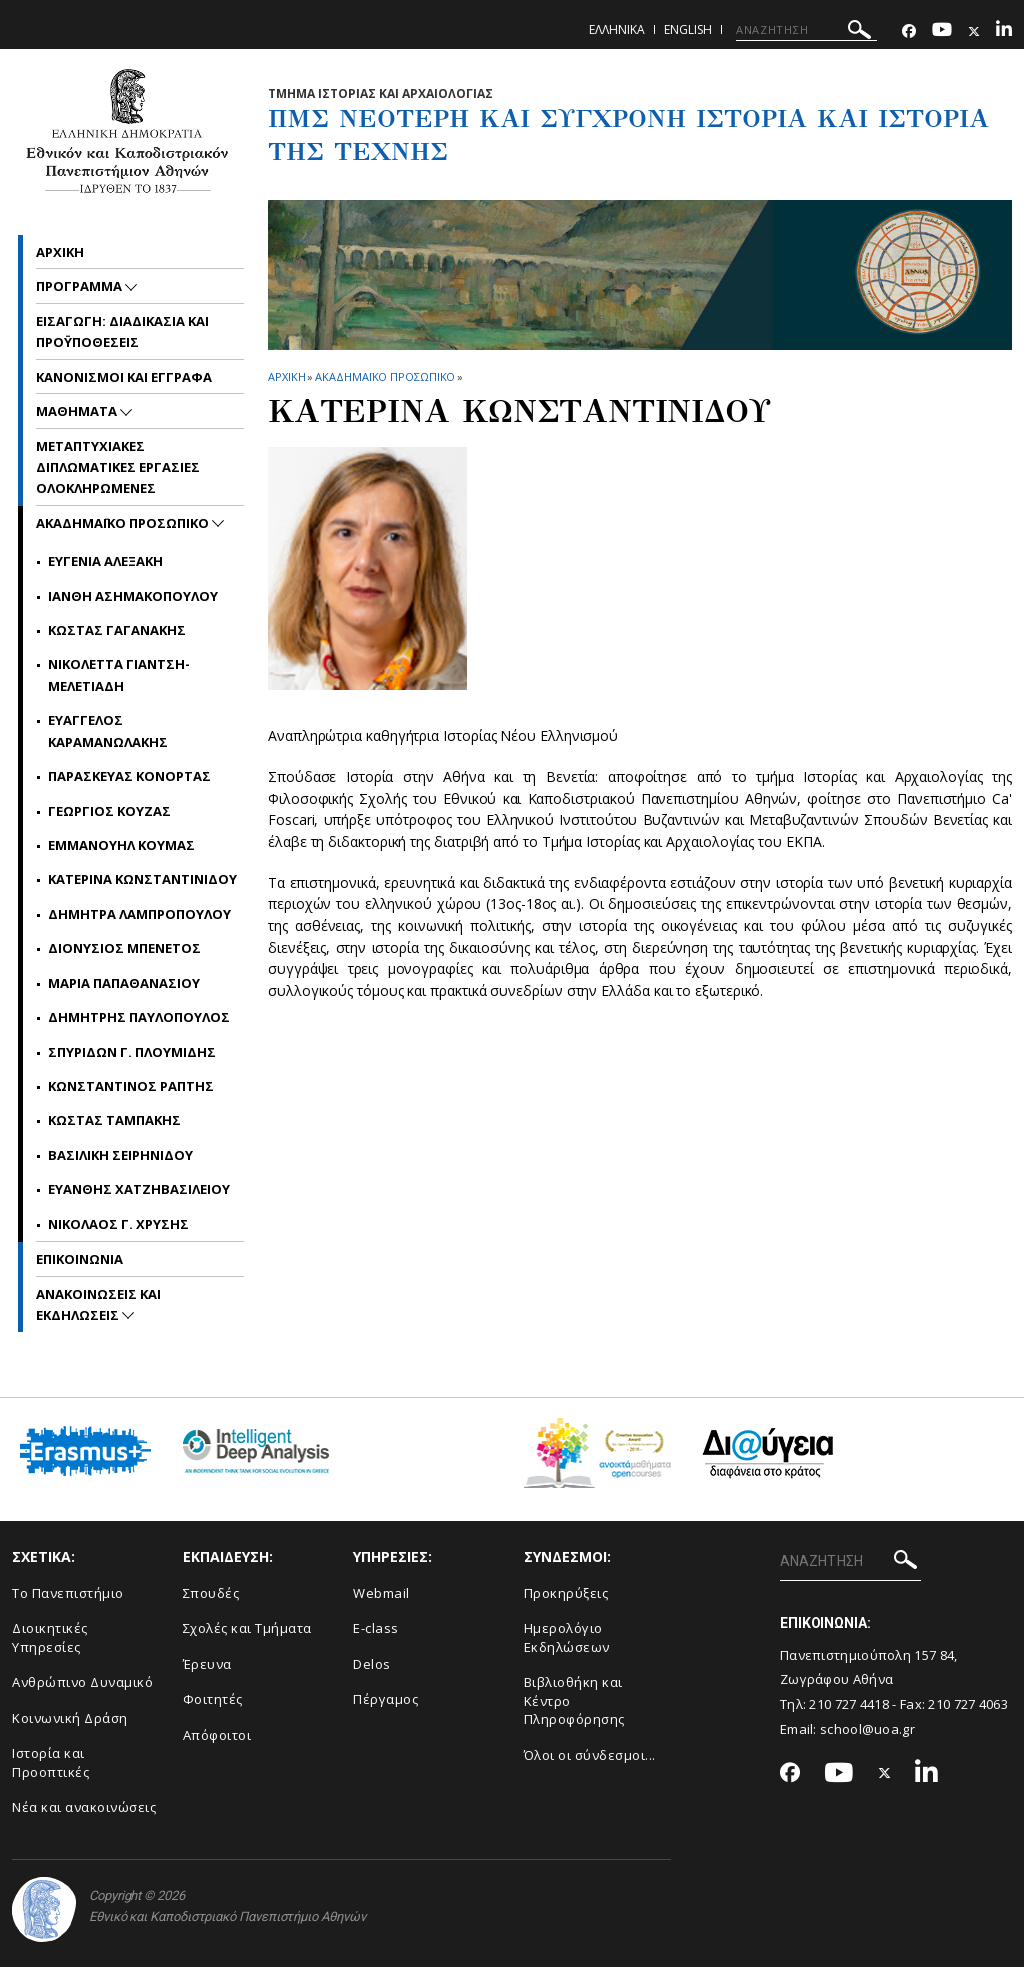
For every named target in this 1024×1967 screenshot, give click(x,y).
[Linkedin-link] (1004, 31)
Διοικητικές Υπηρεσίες (50, 1637)
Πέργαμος (385, 1699)
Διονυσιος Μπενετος (124, 948)
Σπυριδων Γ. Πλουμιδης (132, 1052)
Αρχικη (60, 252)
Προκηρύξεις (566, 1593)
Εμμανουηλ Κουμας (121, 845)
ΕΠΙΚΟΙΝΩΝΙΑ (79, 1259)
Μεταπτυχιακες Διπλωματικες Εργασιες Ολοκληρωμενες (118, 467)
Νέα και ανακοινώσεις (84, 1807)
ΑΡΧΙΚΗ (286, 376)
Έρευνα (207, 1664)
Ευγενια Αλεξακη (105, 561)
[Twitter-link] (974, 31)
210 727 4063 (968, 1704)
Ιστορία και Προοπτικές (50, 1762)
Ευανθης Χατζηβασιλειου (139, 1189)
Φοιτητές (213, 1699)
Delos (372, 1664)
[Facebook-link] (909, 31)
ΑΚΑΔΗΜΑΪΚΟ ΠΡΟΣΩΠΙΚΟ (385, 376)
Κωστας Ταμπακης (114, 1120)
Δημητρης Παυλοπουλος (139, 1017)
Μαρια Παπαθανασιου (124, 983)
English (688, 29)
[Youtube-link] (942, 31)
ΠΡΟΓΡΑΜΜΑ (80, 286)
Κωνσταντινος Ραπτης (131, 1086)
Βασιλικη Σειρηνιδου (120, 1155)
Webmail (381, 1593)
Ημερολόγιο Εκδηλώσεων (567, 1637)
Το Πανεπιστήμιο (68, 1593)
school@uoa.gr (867, 1729)
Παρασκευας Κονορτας (129, 776)
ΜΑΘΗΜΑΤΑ (78, 411)
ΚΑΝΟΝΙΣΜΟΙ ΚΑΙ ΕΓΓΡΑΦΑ (124, 377)
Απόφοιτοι (217, 1735)
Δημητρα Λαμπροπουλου (139, 914)
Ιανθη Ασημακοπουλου (133, 596)
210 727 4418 (849, 1704)
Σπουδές (211, 1593)
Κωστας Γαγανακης (117, 630)
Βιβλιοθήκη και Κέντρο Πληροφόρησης (574, 1700)
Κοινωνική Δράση (70, 1718)
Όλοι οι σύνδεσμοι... (590, 1755)
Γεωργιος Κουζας (109, 811)
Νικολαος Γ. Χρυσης (118, 1224)
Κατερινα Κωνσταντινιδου (142, 879)
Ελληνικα (617, 29)
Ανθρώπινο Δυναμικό (82, 1682)
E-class (376, 1628)
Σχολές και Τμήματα (247, 1628)
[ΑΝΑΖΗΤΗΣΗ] (806, 30)
